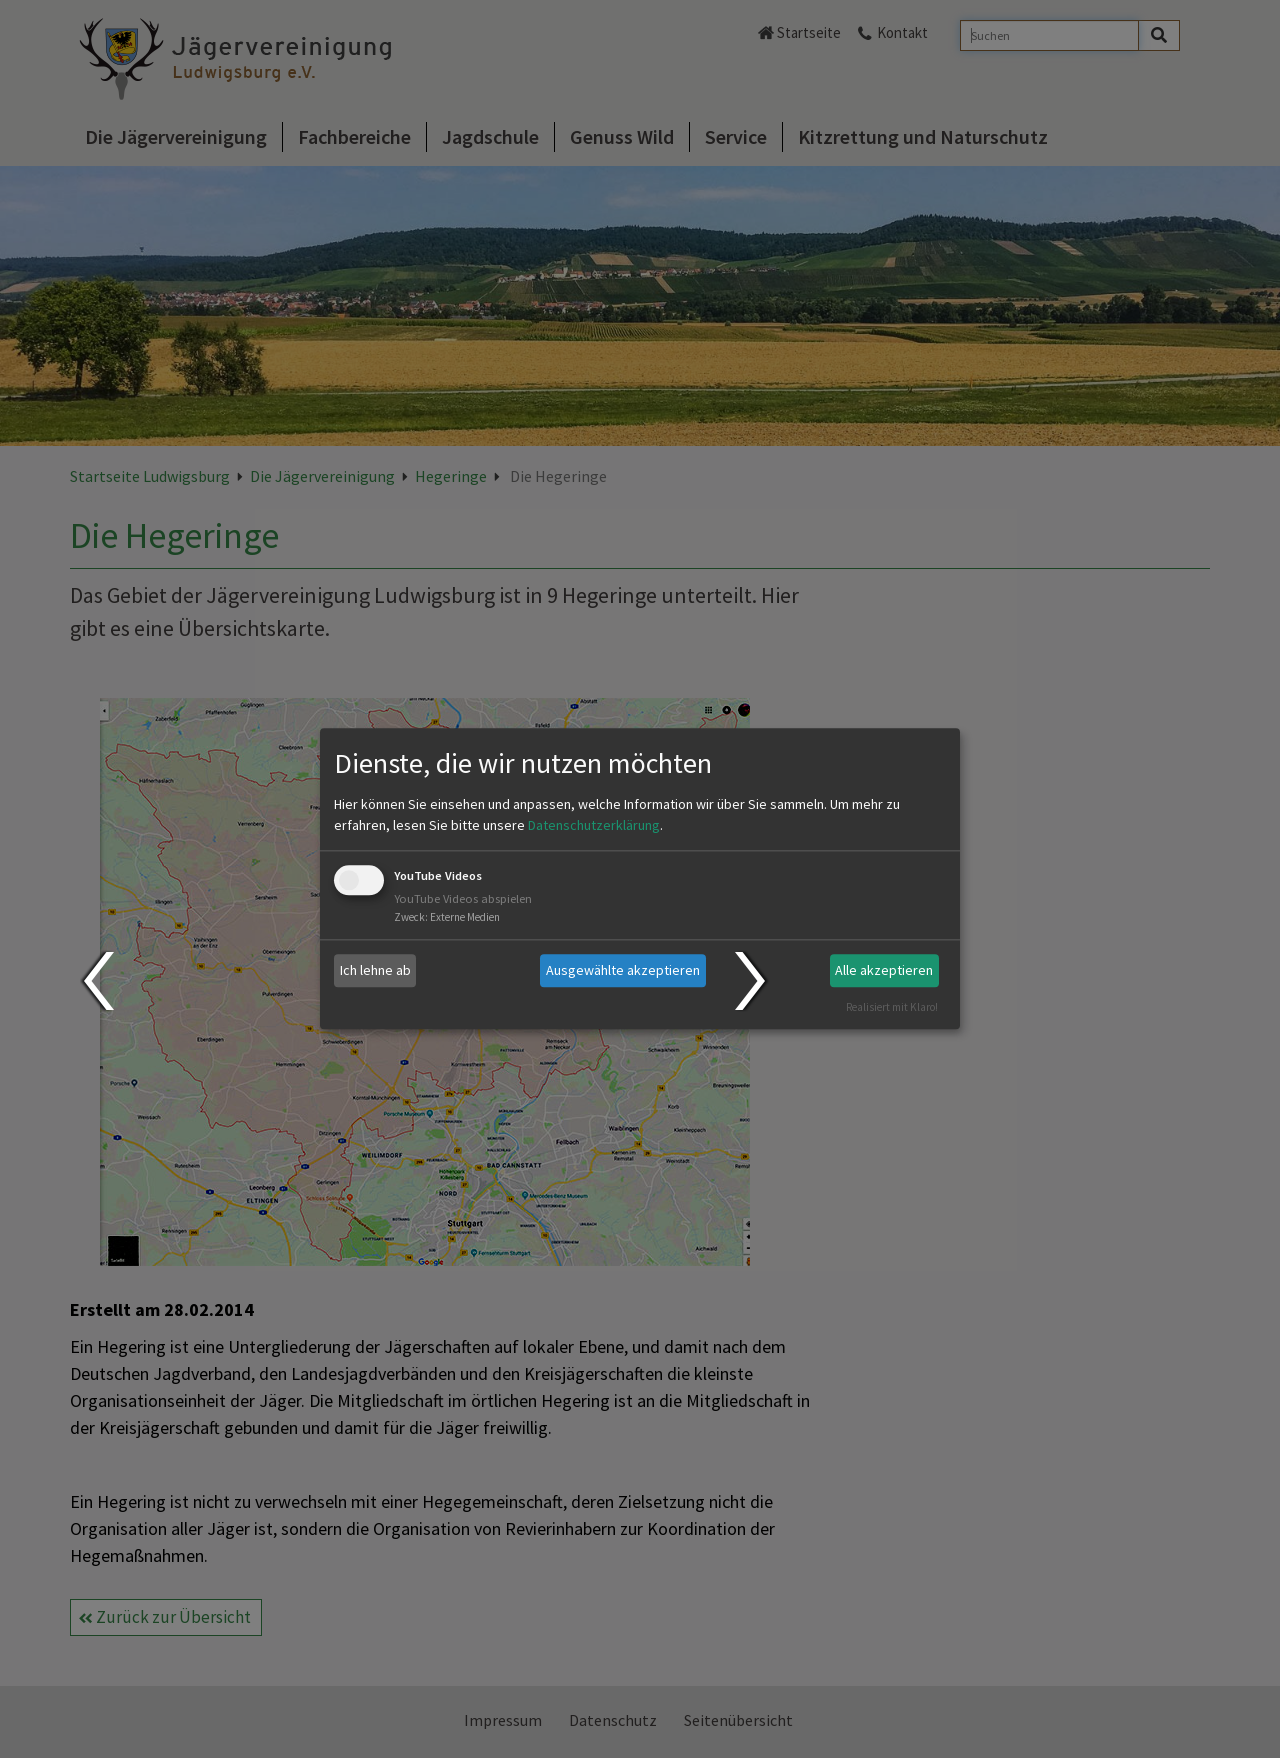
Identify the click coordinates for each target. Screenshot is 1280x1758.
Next (752, 981)
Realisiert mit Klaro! (892, 1007)
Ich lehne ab (375, 970)
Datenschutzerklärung (594, 825)
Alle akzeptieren (884, 970)
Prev (97, 981)
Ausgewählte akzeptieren (623, 970)
